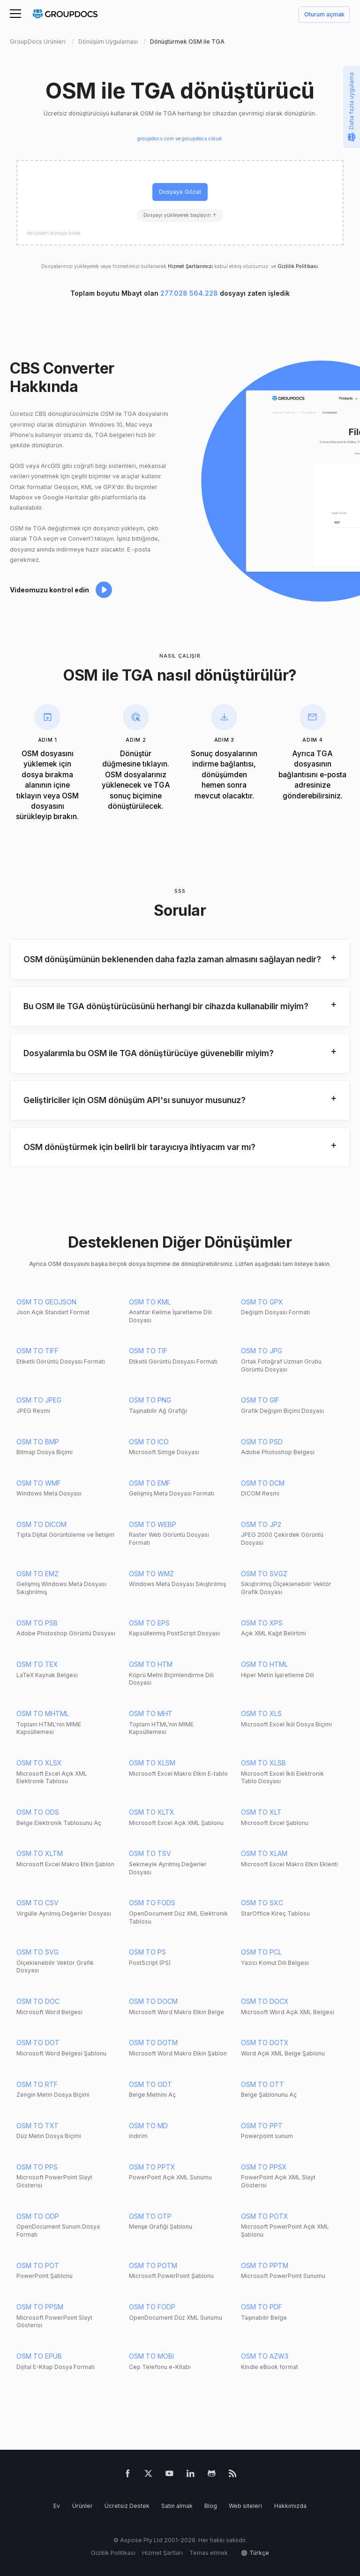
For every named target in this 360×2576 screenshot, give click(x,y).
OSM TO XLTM (39, 1853)
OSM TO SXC (262, 1903)
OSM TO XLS (261, 1713)
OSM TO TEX (37, 1664)
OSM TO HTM (150, 1664)
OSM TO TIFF (37, 1351)
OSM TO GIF (260, 1400)
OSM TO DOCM (153, 2001)
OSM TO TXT (37, 2126)
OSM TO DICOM (41, 1524)
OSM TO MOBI (151, 2356)
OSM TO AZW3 (264, 2356)
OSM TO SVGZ (264, 1574)
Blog (210, 2505)
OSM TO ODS (37, 1812)
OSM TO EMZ (37, 1574)
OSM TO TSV (150, 1853)
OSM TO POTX (264, 2216)
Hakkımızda (290, 2505)
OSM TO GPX (262, 1302)
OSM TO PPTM (264, 2265)
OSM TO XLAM (264, 1853)
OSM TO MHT (150, 1713)
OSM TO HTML (264, 1664)
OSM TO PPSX (264, 2167)
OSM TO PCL (261, 1952)
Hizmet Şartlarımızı (190, 266)
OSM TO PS (147, 1952)
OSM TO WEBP (152, 1524)
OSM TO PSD (262, 1442)
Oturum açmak (324, 14)
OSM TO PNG (150, 1400)
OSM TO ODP (37, 2216)
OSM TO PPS (37, 2167)
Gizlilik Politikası (298, 266)
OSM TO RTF (37, 2084)
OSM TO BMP (37, 1442)
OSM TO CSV (37, 1903)
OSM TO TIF (148, 1351)
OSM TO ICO (149, 1442)
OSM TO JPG (261, 1351)
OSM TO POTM (153, 2265)
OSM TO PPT (262, 2126)
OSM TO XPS (262, 1623)
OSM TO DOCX (265, 2001)
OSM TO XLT (261, 1812)
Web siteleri (245, 2505)
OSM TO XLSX (39, 1763)
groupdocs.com (155, 139)
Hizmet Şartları (162, 2552)
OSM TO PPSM (39, 2307)
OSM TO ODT (150, 2084)
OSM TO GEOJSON (46, 1302)
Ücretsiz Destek (127, 2505)
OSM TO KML (150, 1302)
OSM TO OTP (150, 2216)
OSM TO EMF (150, 1483)
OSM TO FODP (152, 2307)
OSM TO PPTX (152, 2167)
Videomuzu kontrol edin (49, 590)
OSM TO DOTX (265, 2043)
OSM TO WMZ (151, 1574)
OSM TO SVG (37, 1952)
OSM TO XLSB (263, 1763)
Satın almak (177, 2505)
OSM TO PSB (37, 1623)
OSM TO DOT (38, 2043)
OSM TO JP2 (261, 1524)
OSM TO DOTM (153, 2043)
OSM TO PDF (261, 2307)
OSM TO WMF (38, 1483)
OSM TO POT (37, 2265)
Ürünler (82, 2505)
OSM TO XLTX (151, 1812)
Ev (56, 2505)
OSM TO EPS (149, 1623)
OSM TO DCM (263, 1483)
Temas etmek (208, 2552)
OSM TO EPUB (39, 2356)
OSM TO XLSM (152, 1763)
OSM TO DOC (38, 2001)
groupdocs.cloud (202, 139)
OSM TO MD (148, 2126)
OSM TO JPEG (38, 1400)
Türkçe (259, 2552)
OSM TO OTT (262, 2084)
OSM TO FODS (152, 1903)
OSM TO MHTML (42, 1713)
